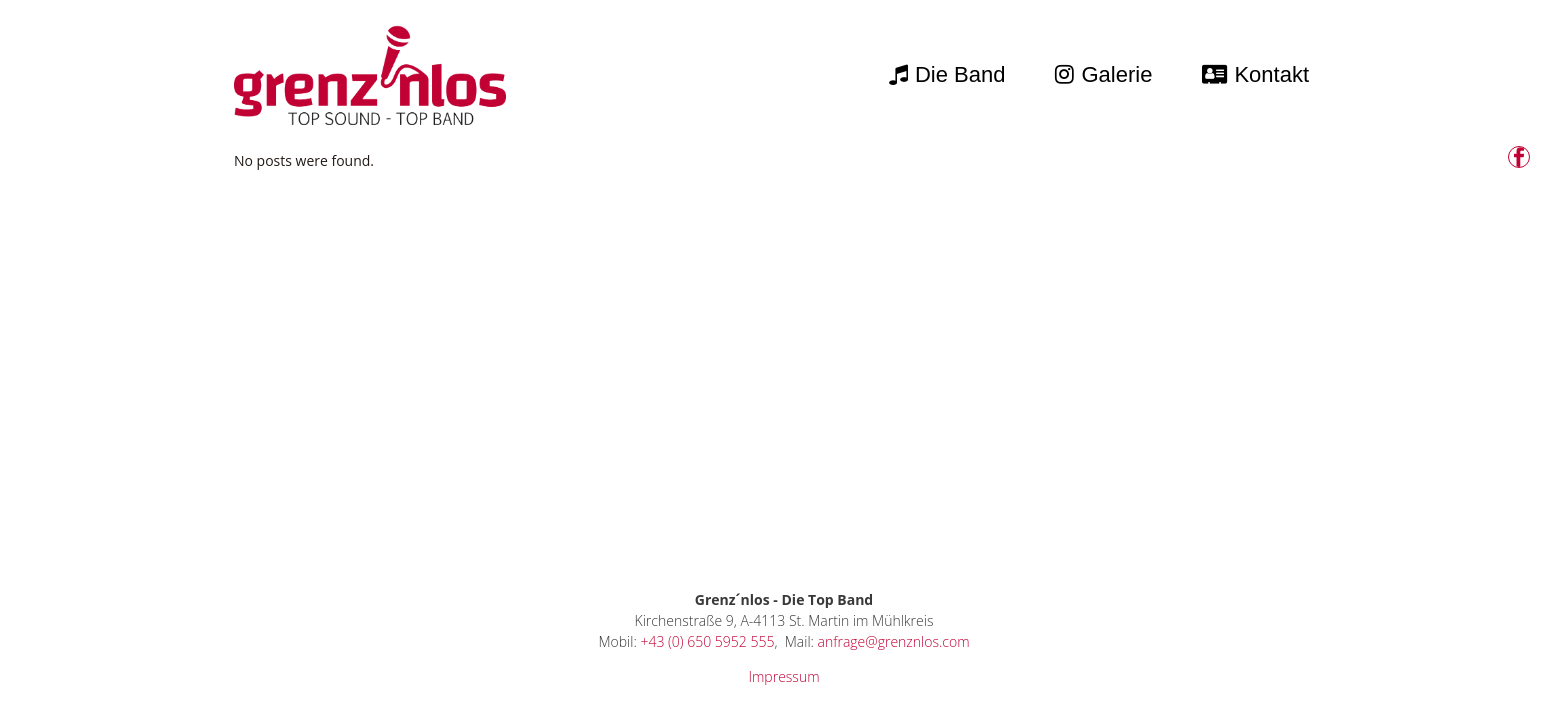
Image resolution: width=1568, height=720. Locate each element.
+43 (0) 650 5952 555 (707, 641)
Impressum (783, 676)
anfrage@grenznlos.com (894, 641)
